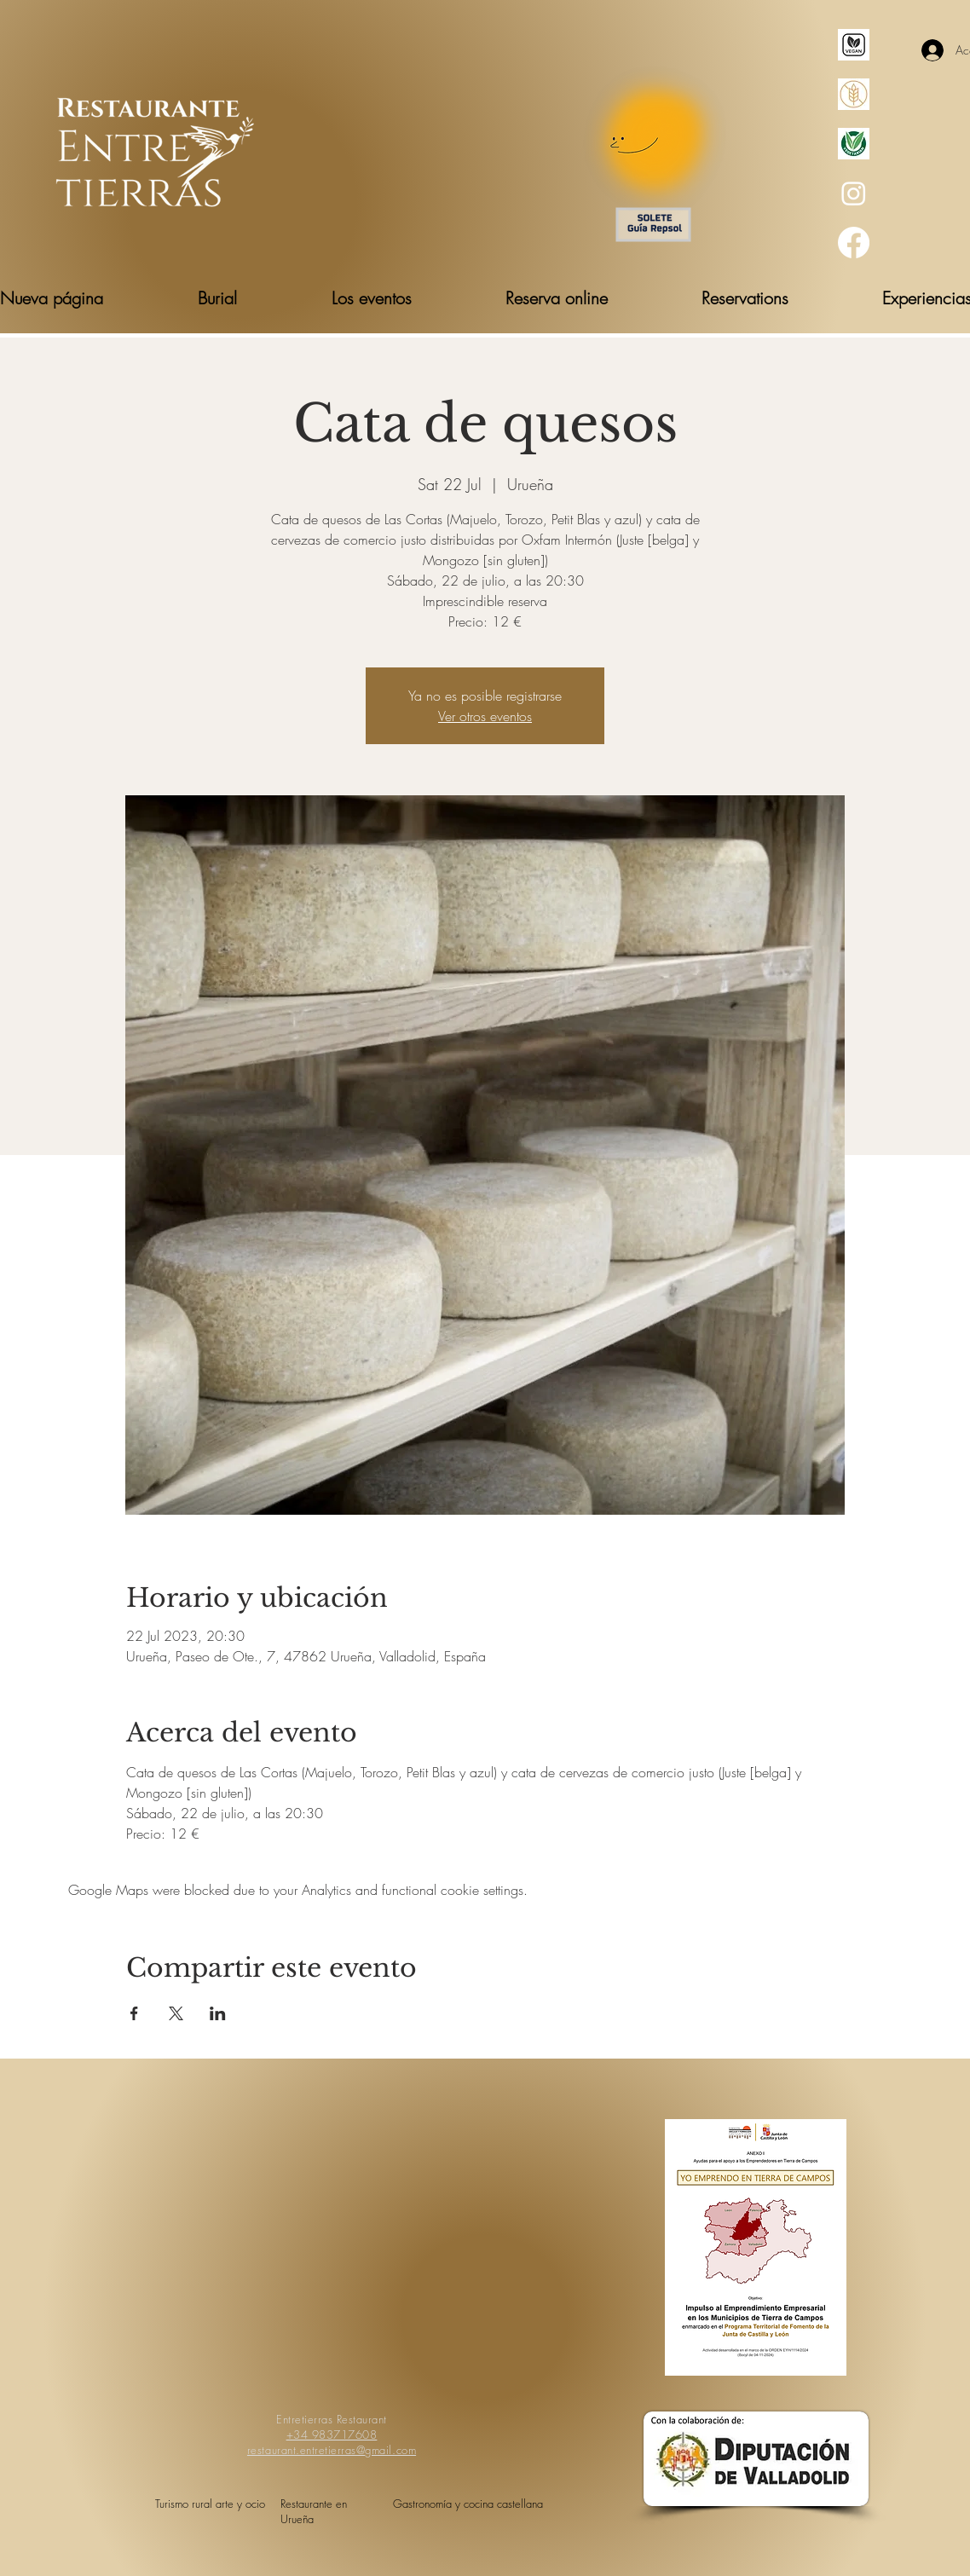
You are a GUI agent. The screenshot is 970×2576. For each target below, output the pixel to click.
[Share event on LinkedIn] (218, 2013)
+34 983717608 (332, 2434)
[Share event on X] (176, 2013)
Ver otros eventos (485, 716)
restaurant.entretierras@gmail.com (331, 2450)
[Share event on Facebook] (134, 2013)
